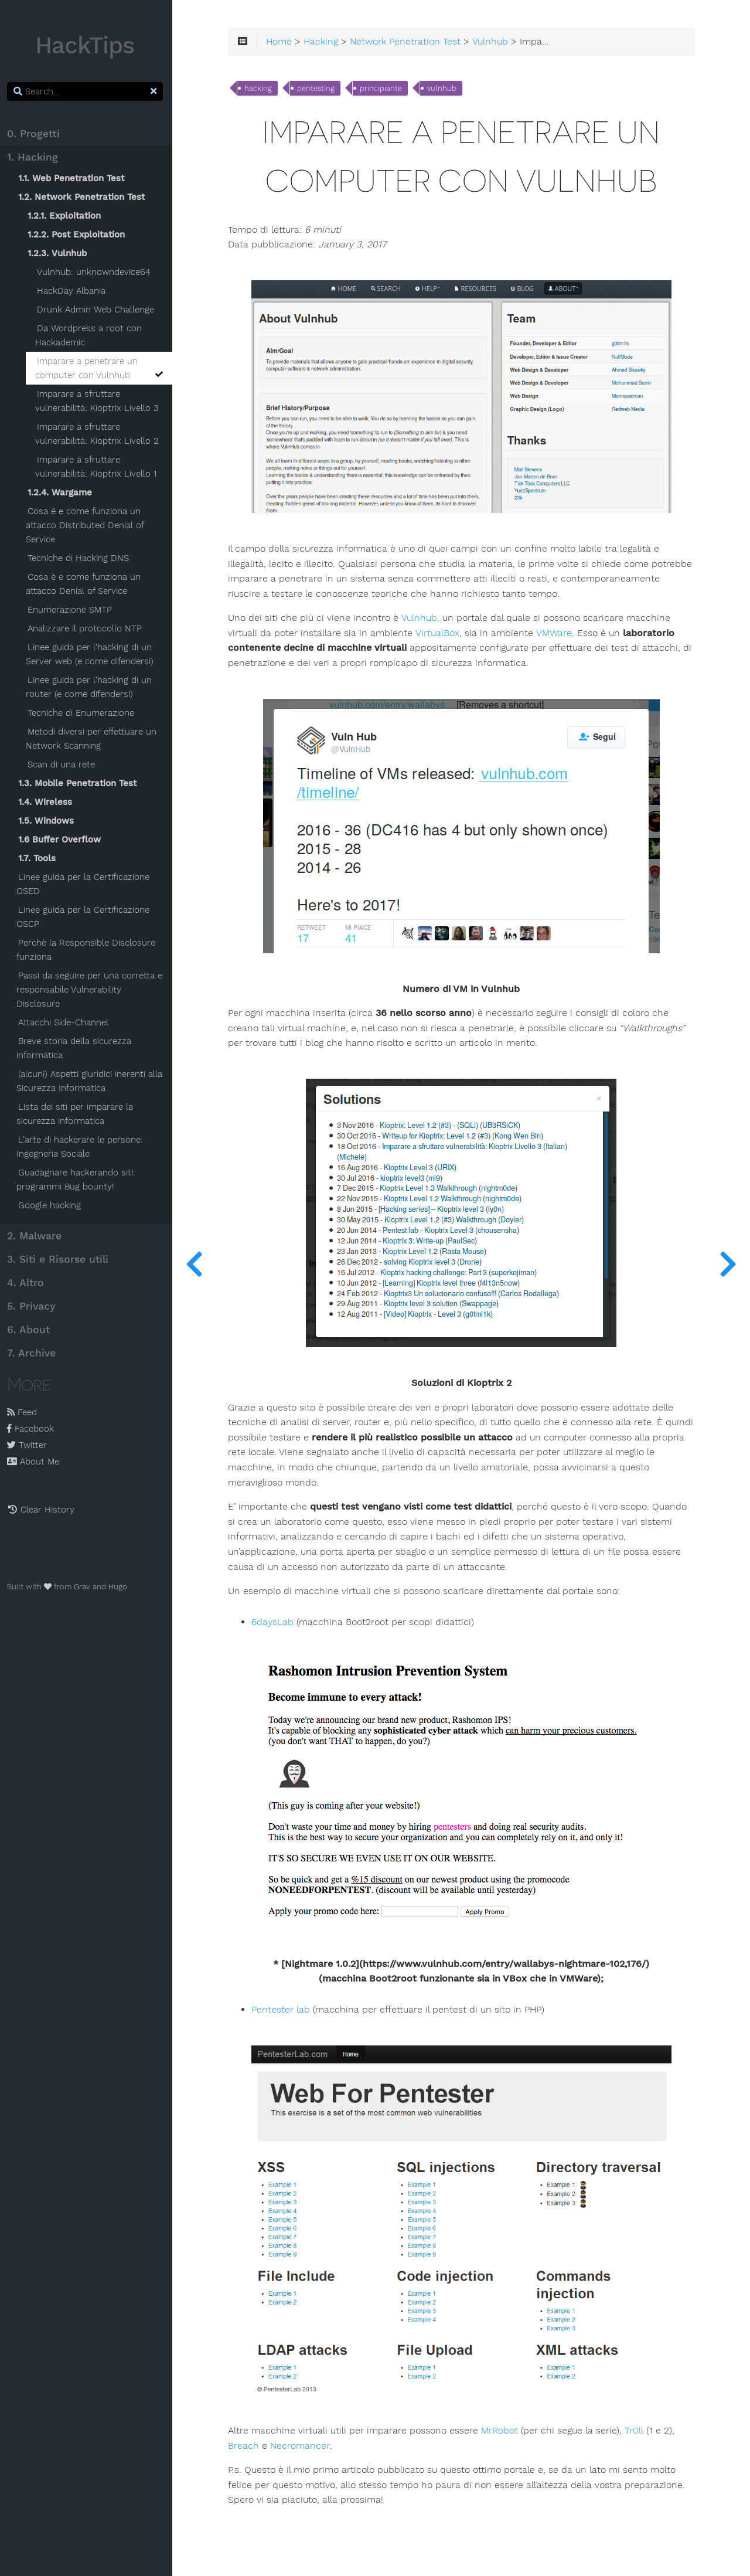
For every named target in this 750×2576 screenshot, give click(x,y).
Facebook (32, 1428)
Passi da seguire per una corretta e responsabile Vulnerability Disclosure (92, 989)
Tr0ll (638, 2424)
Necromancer (304, 2439)
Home (283, 42)
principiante (385, 88)
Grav (84, 1586)
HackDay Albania (73, 291)
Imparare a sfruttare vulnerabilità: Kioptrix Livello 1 (98, 466)
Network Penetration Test (409, 42)
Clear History (43, 1509)
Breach (247, 2439)
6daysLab (276, 1620)
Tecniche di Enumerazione (83, 713)
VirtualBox (441, 631)
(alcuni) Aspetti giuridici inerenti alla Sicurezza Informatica (92, 1081)
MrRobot (503, 2424)
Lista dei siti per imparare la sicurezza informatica (77, 1114)
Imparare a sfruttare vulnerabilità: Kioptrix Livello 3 (99, 401)
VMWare (557, 631)
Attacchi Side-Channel (66, 1022)
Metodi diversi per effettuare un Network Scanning (93, 738)
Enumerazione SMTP (72, 609)
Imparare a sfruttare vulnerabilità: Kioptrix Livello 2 (99, 434)
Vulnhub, (424, 615)
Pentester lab (284, 2007)
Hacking (325, 42)
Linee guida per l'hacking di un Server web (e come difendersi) (92, 654)
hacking (262, 88)
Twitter (29, 1445)
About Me (35, 1461)
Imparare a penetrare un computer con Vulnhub (102, 368)
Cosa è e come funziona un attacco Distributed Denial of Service (87, 525)
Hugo (120, 1586)
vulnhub (446, 88)
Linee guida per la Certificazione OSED (85, 884)
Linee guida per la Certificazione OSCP (85, 917)
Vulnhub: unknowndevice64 (96, 272)
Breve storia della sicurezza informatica (76, 1048)
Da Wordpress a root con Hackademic (91, 335)
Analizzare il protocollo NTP (87, 628)
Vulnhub (494, 42)
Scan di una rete (63, 764)
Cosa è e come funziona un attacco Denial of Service (85, 584)
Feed (24, 1412)
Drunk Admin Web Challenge (97, 309)
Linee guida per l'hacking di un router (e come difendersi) (91, 687)
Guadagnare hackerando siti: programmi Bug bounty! (78, 1179)
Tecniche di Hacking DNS (80, 558)
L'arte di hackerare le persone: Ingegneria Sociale (82, 1146)
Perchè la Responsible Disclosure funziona (88, 949)
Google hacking (52, 1205)
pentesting (320, 88)
